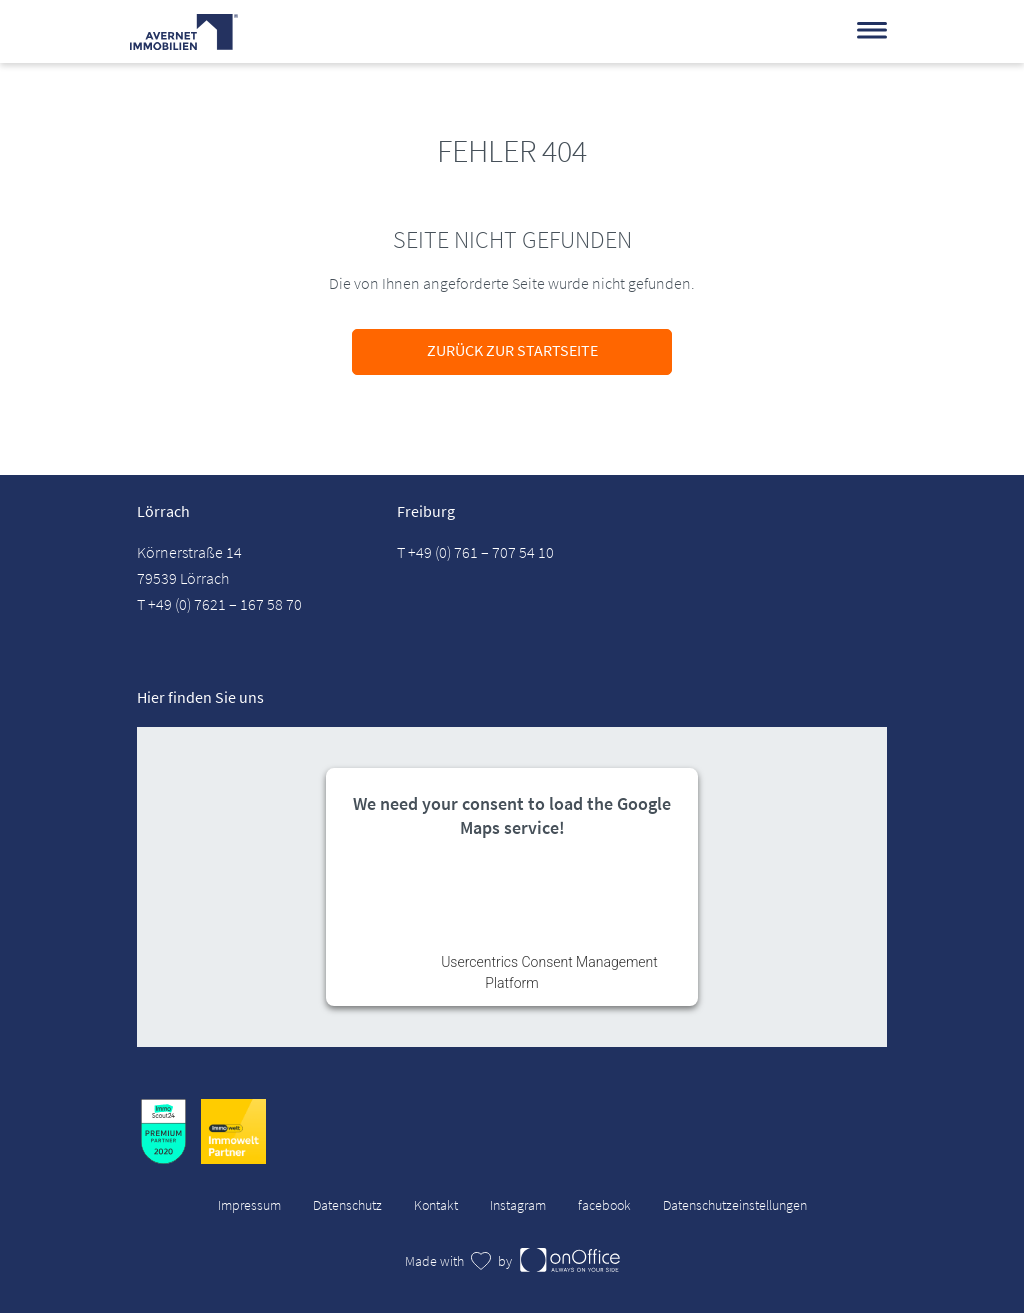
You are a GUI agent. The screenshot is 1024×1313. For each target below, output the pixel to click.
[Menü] (872, 30)
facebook (604, 1205)
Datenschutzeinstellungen (735, 1205)
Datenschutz (347, 1205)
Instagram (518, 1205)
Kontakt (436, 1205)
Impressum (249, 1205)
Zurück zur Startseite (512, 350)
